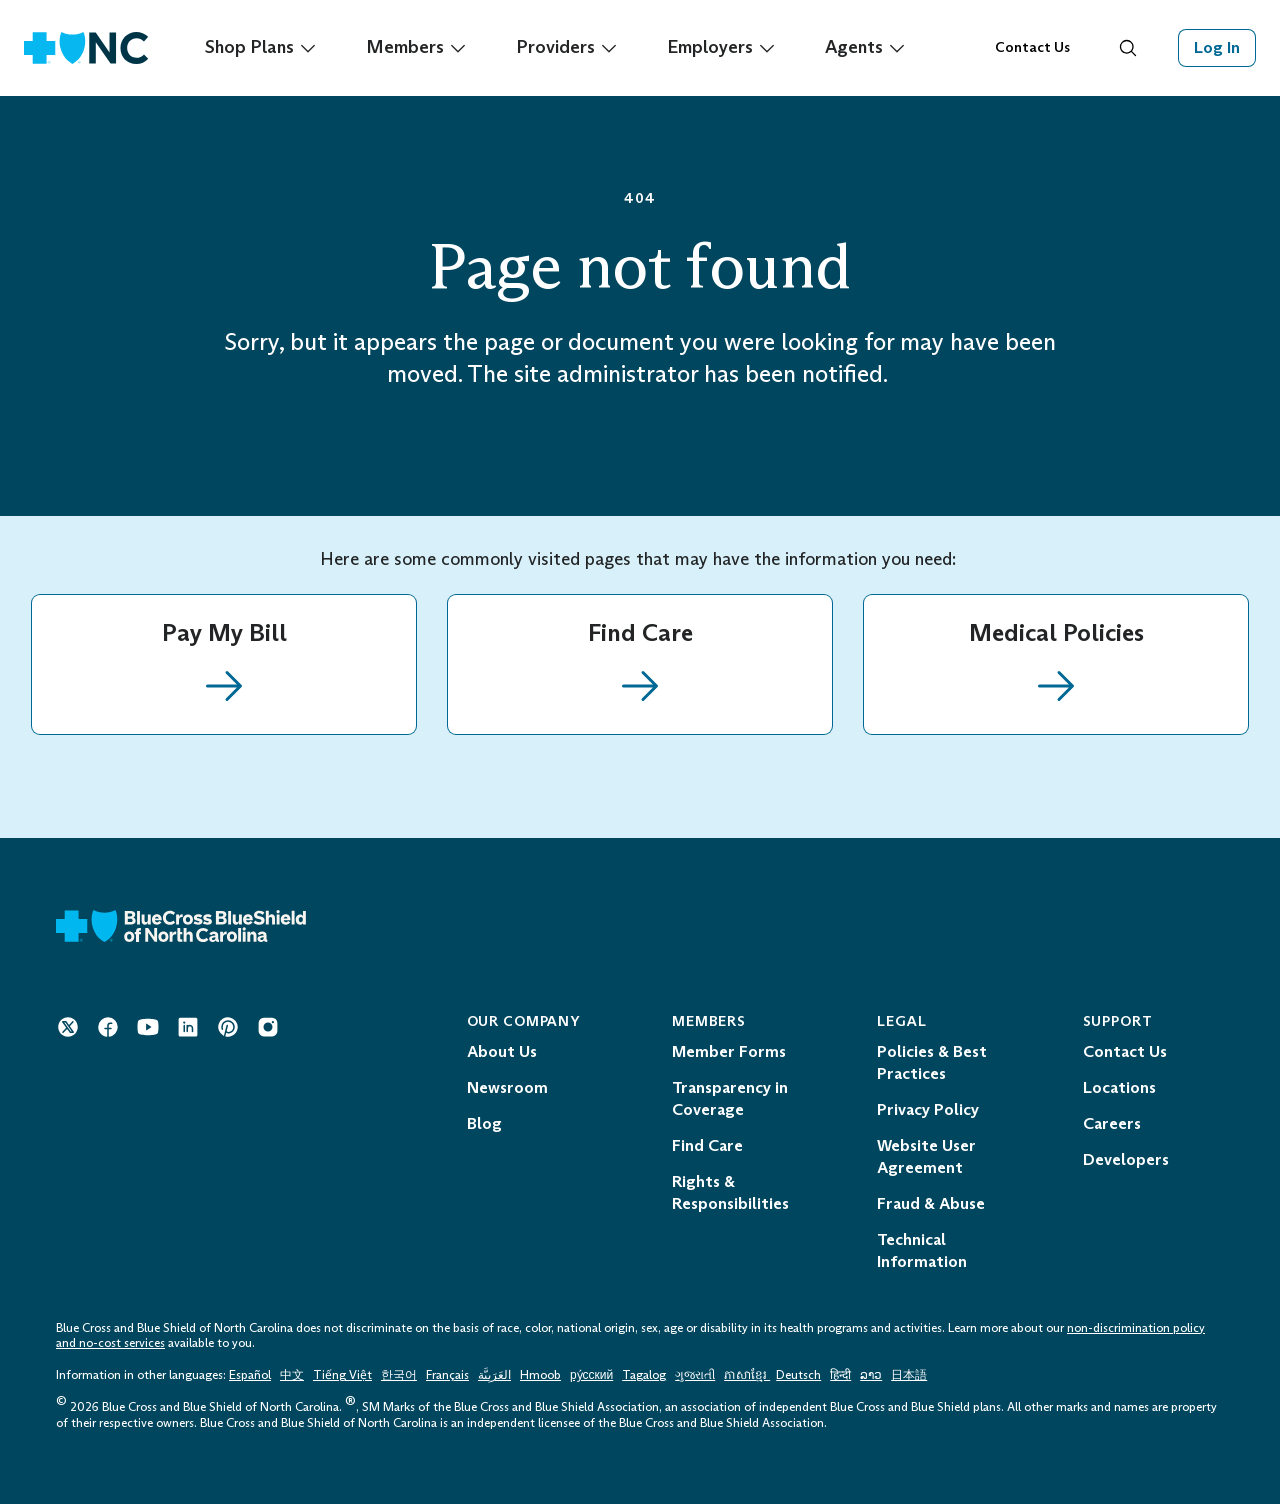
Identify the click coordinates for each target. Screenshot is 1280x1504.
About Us (502, 1051)
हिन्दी (840, 1375)
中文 (292, 1375)
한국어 (399, 1375)
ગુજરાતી (695, 1375)
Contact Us (1032, 47)
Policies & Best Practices (932, 1062)
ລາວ (871, 1375)
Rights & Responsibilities (730, 1192)
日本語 (909, 1375)
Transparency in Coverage (730, 1098)
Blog (484, 1123)
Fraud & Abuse (931, 1203)
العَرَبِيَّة (494, 1375)
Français (447, 1375)
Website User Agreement (926, 1156)
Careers (1112, 1123)
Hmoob (540, 1375)
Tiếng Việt (342, 1375)
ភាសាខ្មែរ (747, 1375)
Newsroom (507, 1087)
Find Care (707, 1145)
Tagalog (644, 1375)
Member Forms (729, 1051)
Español (250, 1375)
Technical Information (922, 1250)
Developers (1126, 1159)
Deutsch (798, 1375)
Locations (1119, 1087)
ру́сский (591, 1375)
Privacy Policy (928, 1109)
